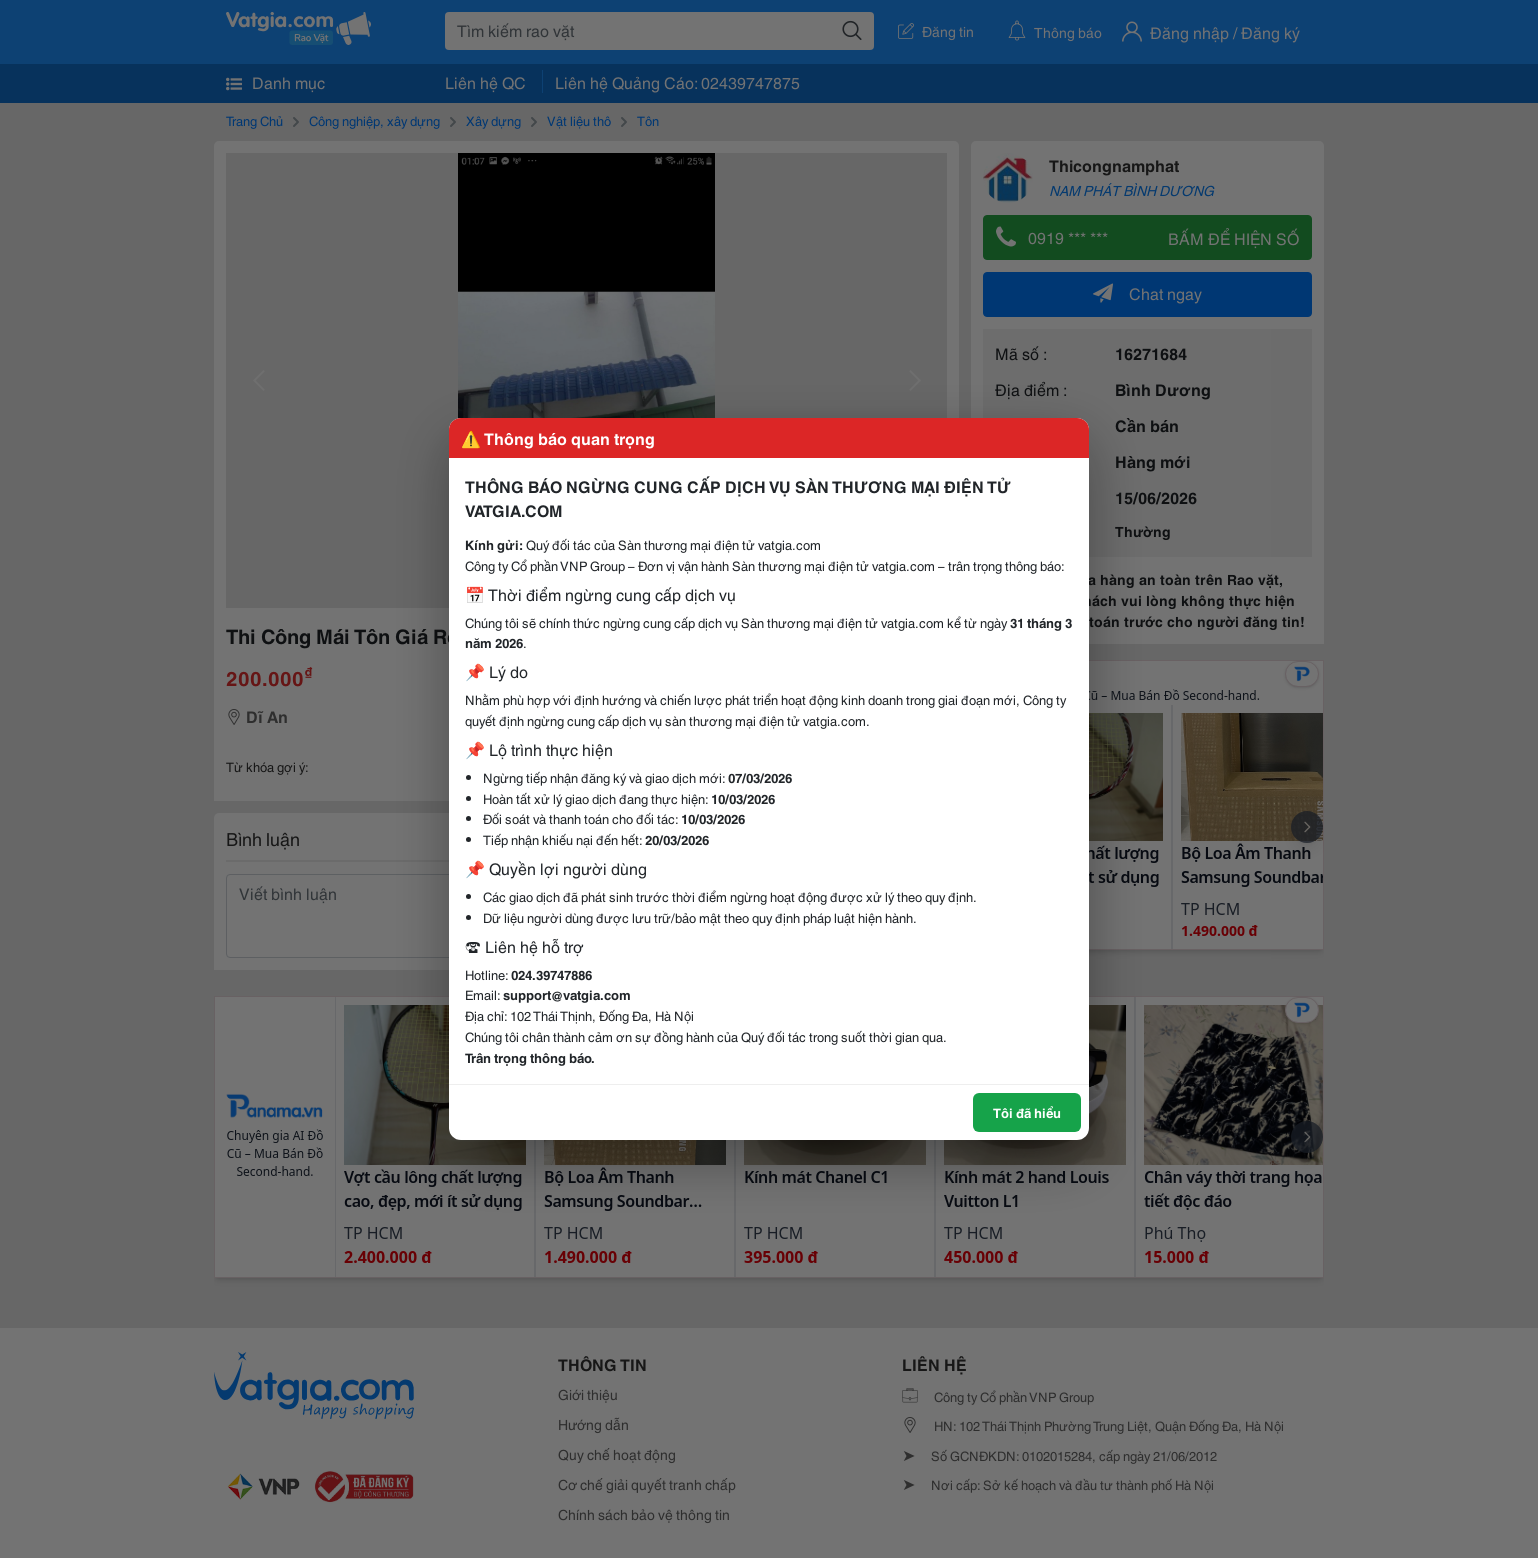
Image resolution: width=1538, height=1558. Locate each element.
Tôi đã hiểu (1027, 1112)
